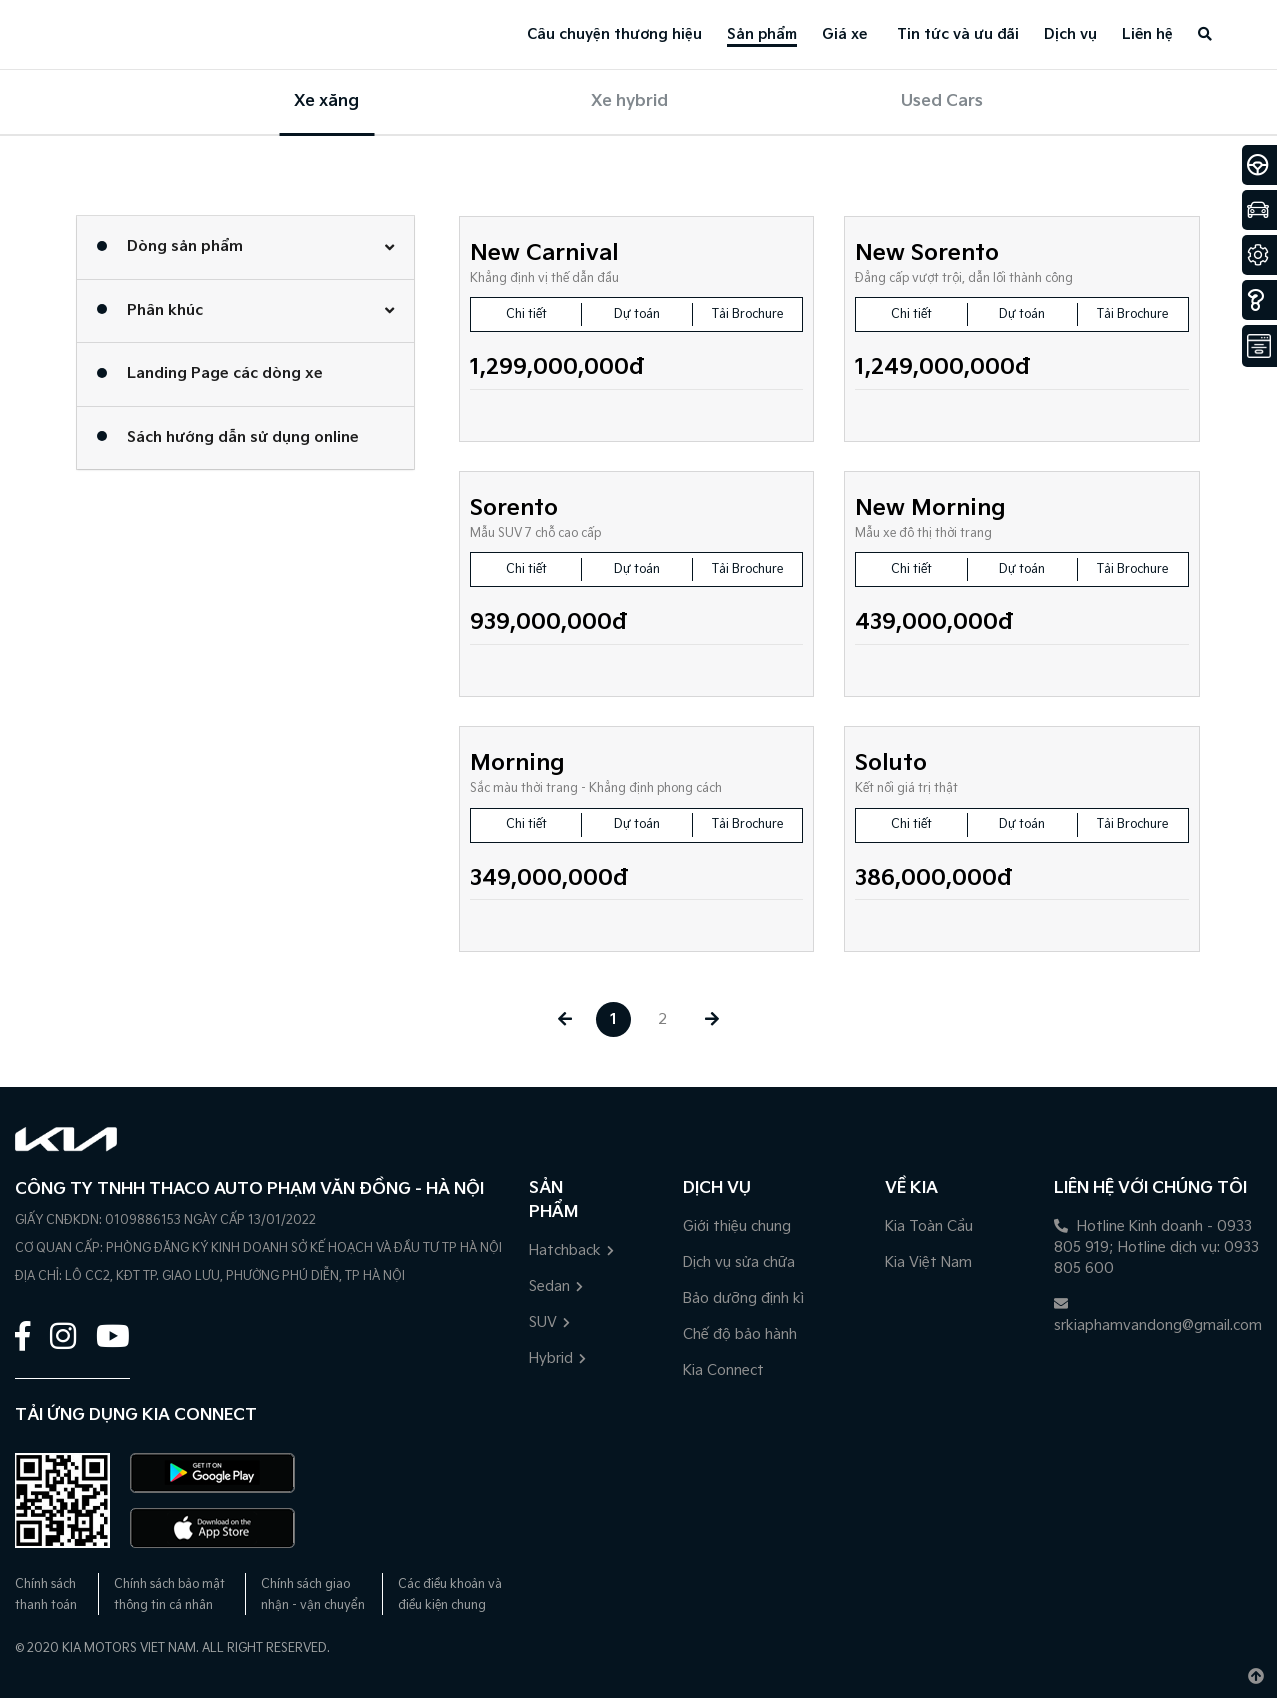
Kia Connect (723, 1370)
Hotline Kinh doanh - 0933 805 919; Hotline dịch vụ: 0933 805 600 (1156, 1247)
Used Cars (942, 101)
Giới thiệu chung (737, 1226)
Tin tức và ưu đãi (958, 34)
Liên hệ (1147, 34)
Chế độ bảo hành (740, 1334)
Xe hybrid (629, 101)
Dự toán (637, 314)
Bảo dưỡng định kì (743, 1298)
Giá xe (844, 34)
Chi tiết (526, 314)
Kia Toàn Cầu (929, 1226)
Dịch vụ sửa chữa (739, 1262)
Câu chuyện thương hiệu (614, 34)
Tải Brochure (747, 314)
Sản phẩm (762, 34)
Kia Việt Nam (928, 1262)
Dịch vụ (1070, 34)
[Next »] (711, 1019)
